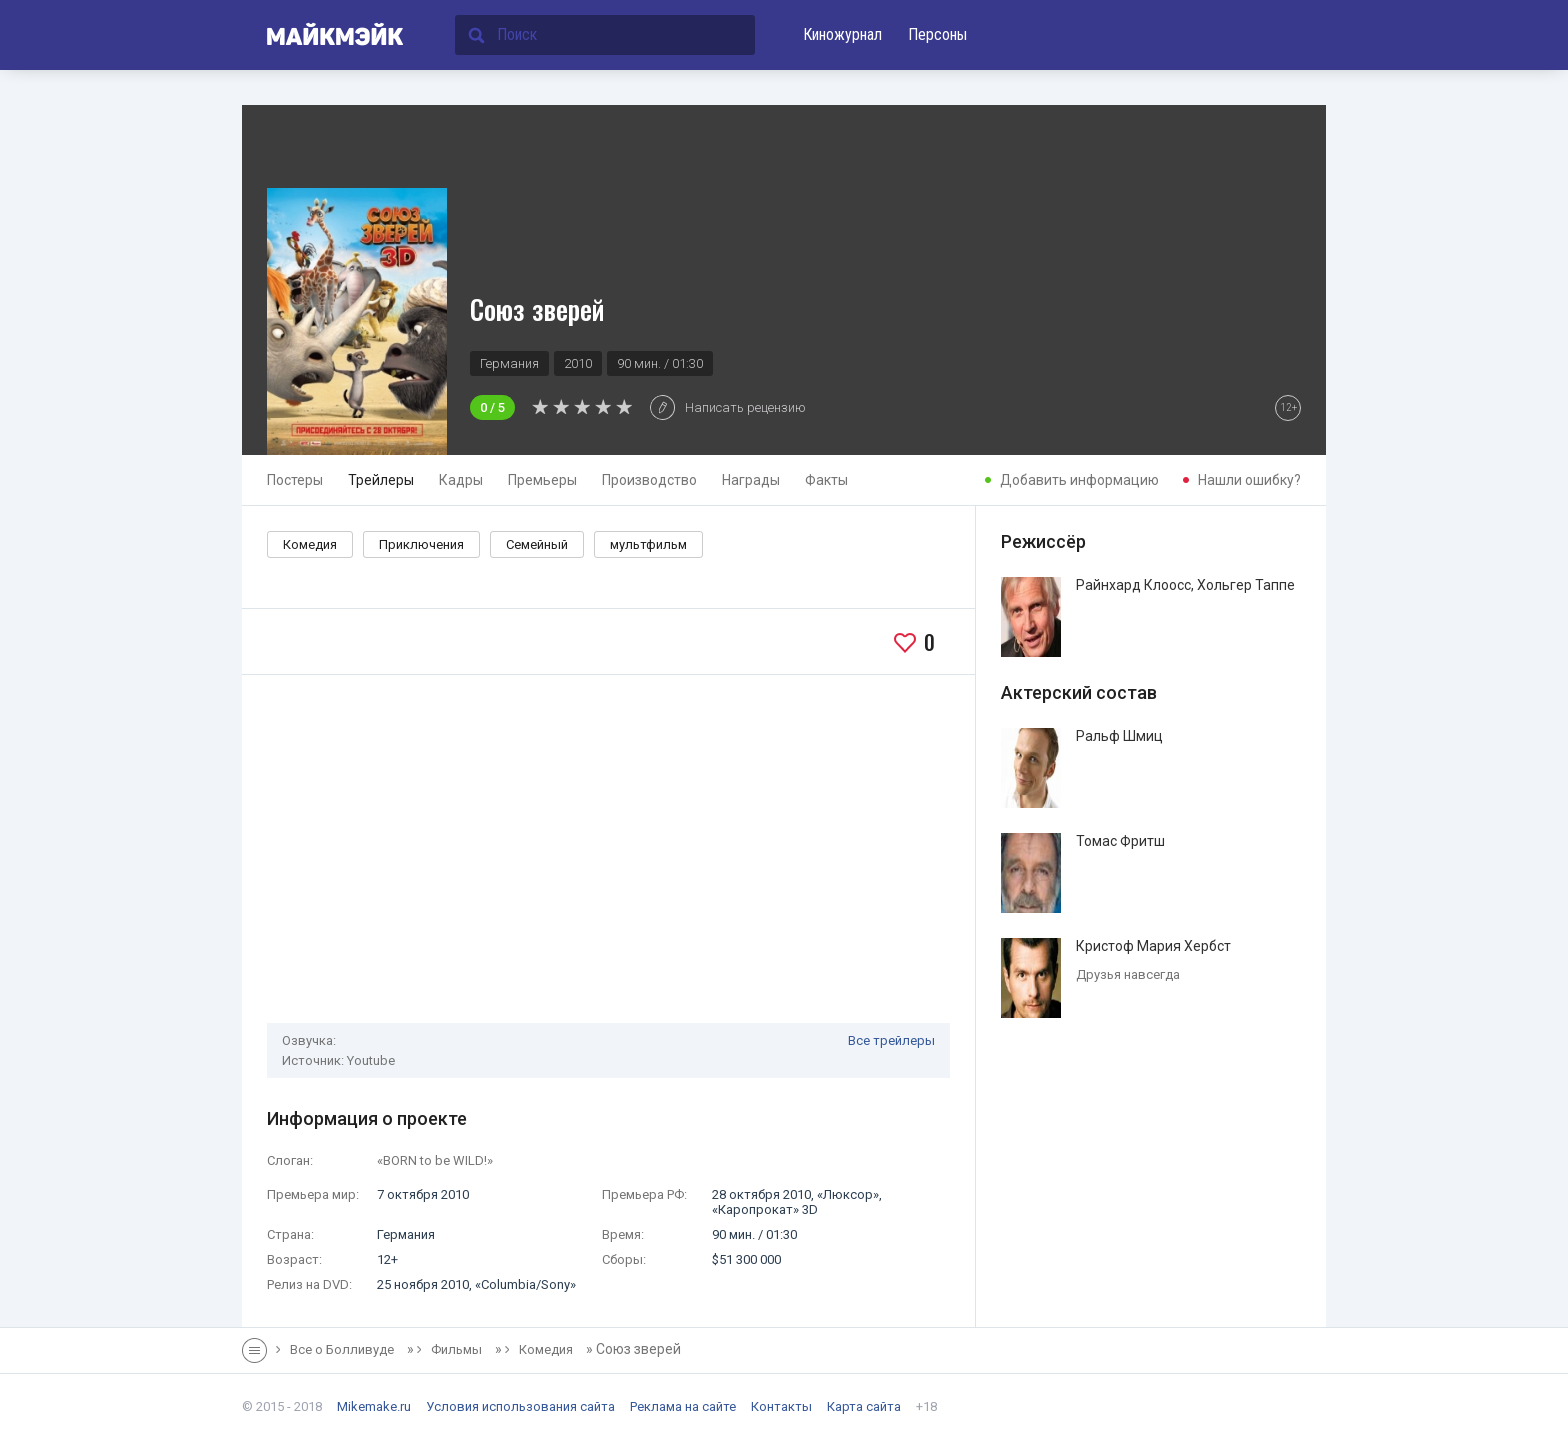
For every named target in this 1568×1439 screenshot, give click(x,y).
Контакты (781, 1406)
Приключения (421, 544)
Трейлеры (381, 480)
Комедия (310, 544)
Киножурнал (842, 34)
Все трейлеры (891, 1040)
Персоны (937, 34)
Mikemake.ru (374, 1406)
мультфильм (648, 544)
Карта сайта (864, 1406)
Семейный (537, 544)
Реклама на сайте (683, 1406)
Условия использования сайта (520, 1406)
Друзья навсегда (1128, 974)
